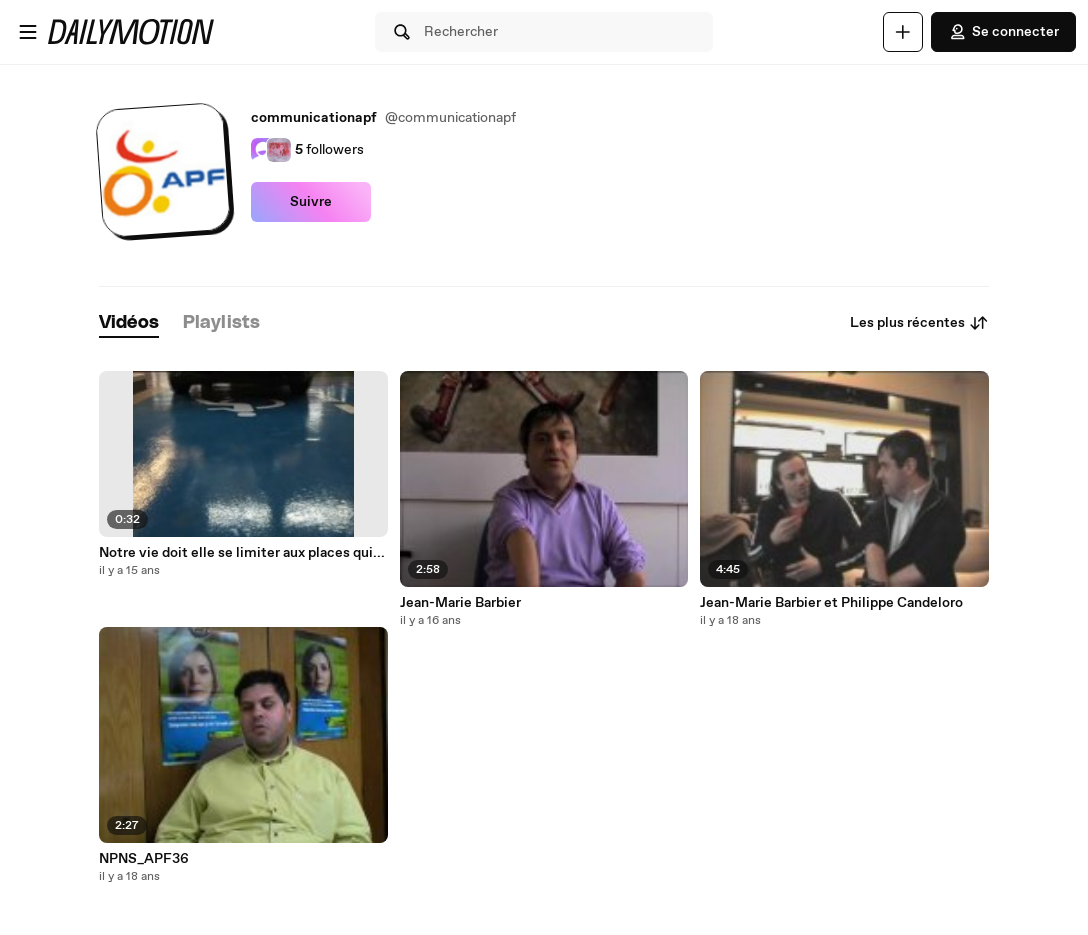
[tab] (129, 323)
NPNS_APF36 (144, 859)
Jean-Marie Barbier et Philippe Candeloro (831, 603)
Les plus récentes (919, 323)
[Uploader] (903, 32)
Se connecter (1003, 32)
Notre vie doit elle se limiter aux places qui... (242, 553)
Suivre (311, 202)
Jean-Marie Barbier (460, 603)
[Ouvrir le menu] (28, 32)
